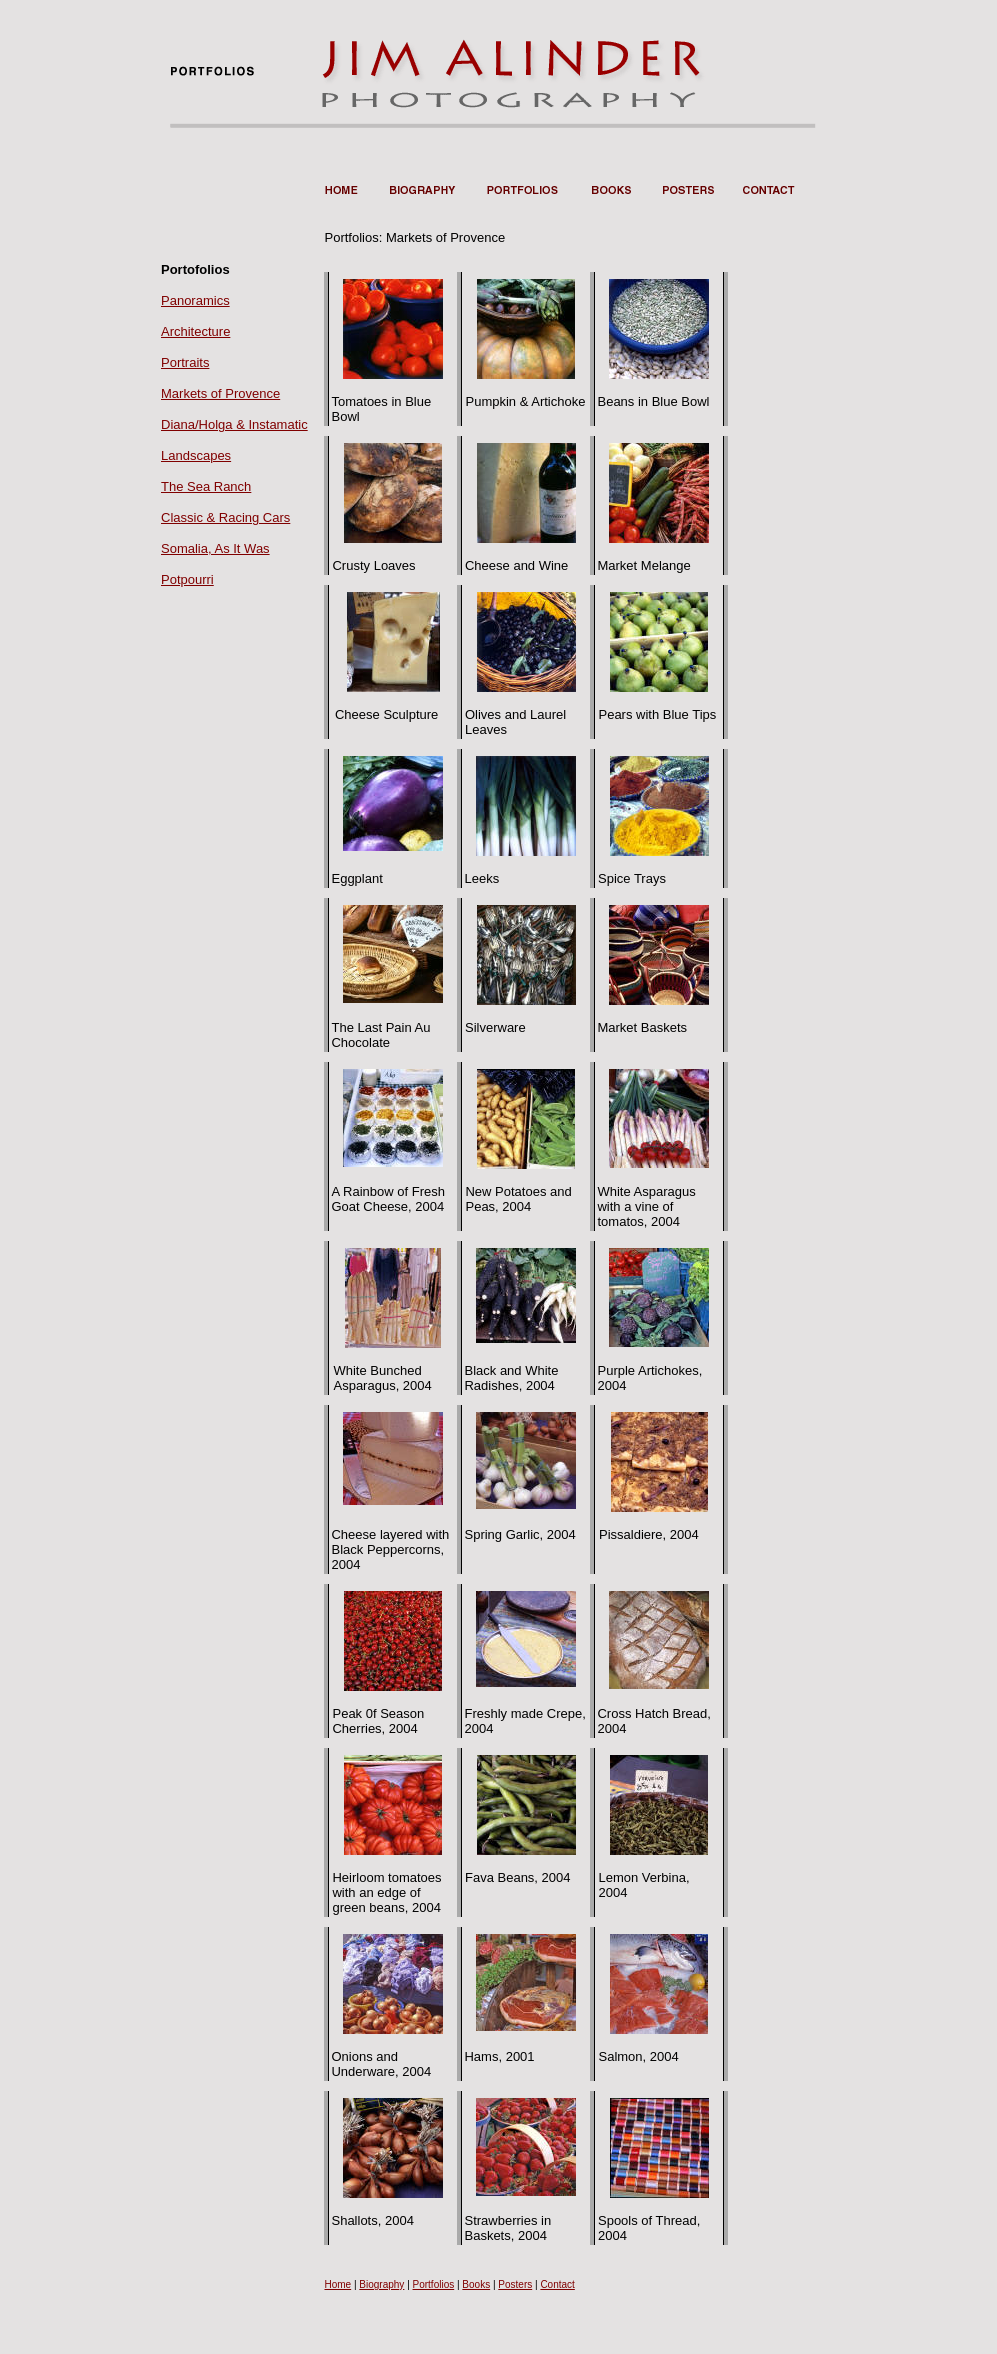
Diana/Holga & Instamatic (234, 424)
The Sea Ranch (206, 486)
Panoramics (195, 300)
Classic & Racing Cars (225, 517)
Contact (557, 2284)
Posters (515, 2284)
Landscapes (196, 455)
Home (337, 2284)
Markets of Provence (220, 393)
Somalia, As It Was (215, 548)
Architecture (195, 331)
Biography (381, 2284)
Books (476, 2284)
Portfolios (434, 2284)
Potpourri (187, 579)
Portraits (185, 362)
